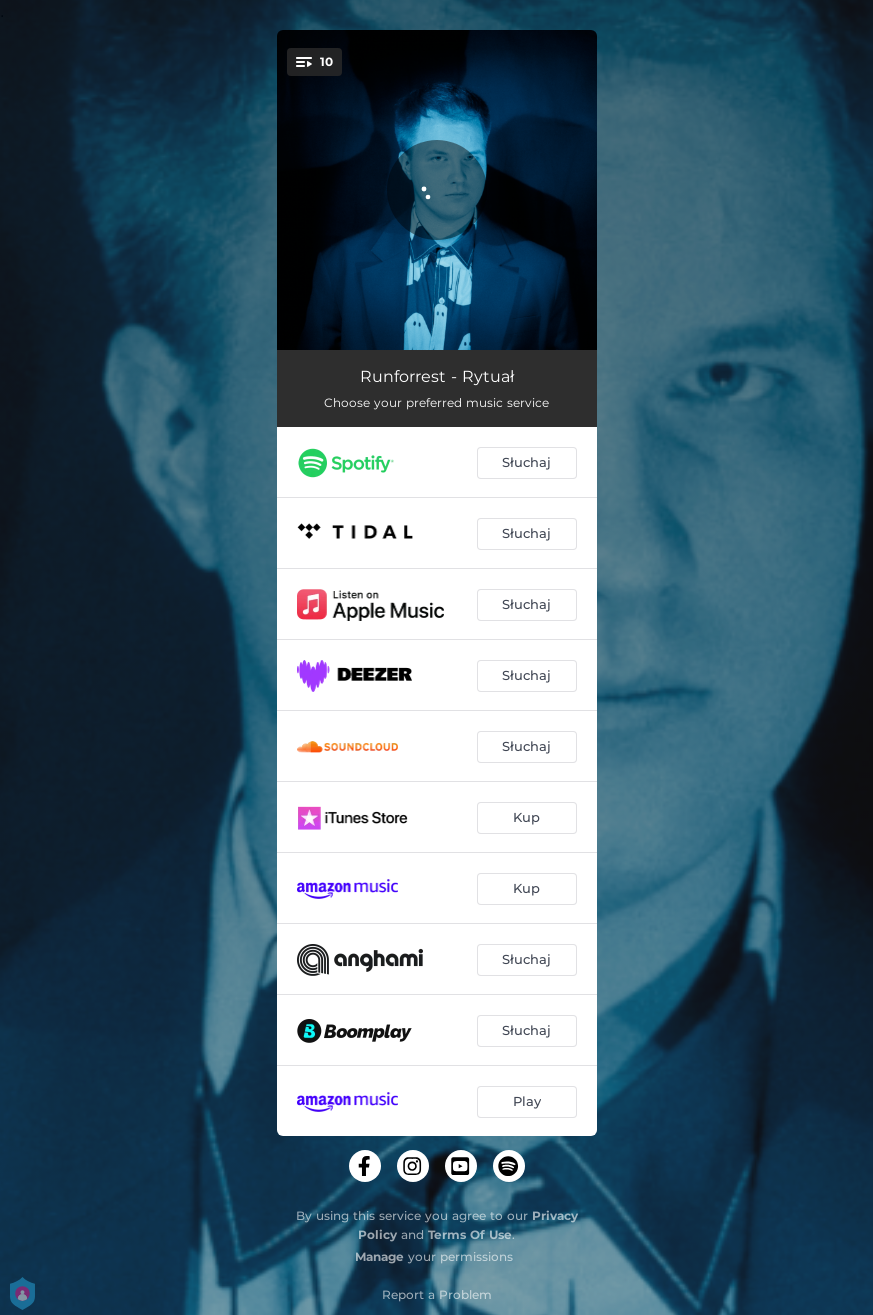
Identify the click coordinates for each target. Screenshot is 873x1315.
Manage (379, 1256)
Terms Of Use (470, 1234)
